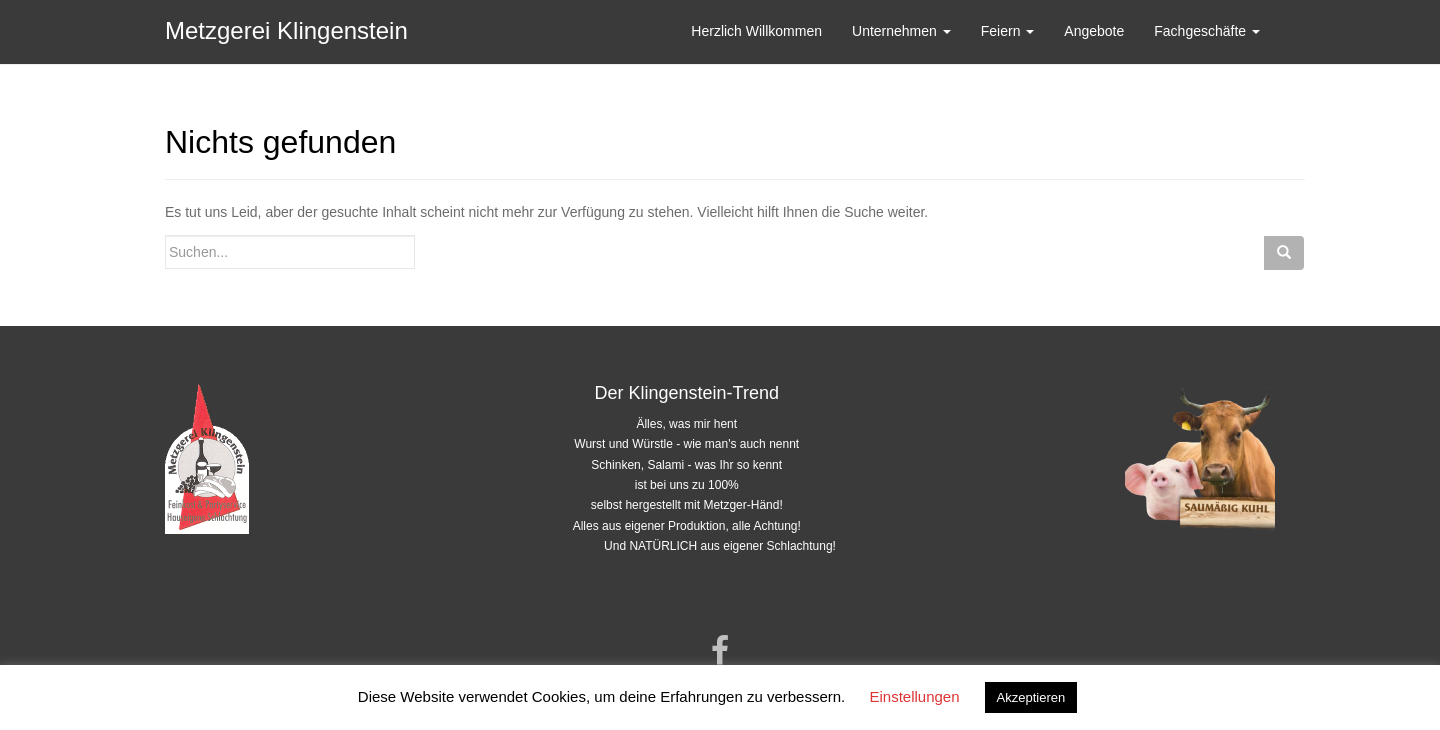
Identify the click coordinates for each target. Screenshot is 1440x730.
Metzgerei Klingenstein (286, 30)
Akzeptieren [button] (1031, 697)
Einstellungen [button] (914, 696)
